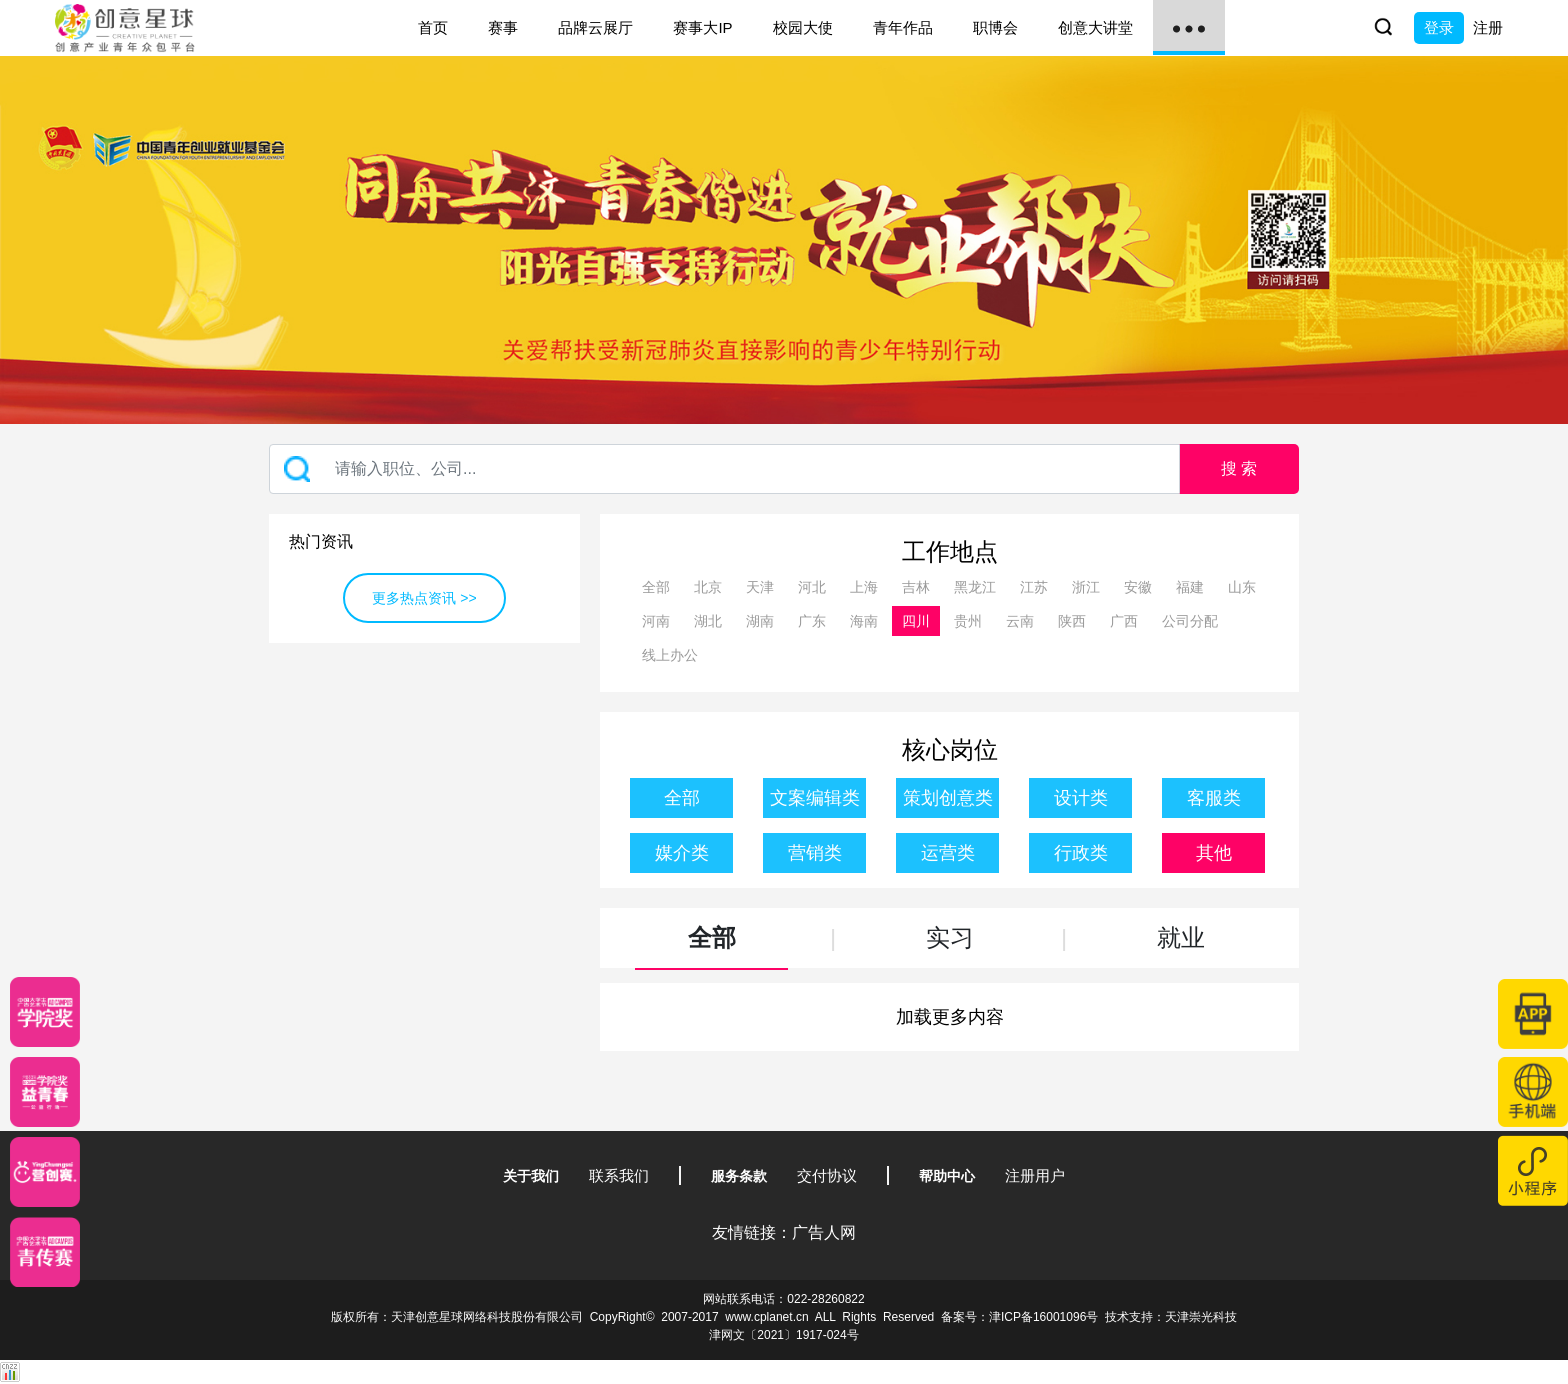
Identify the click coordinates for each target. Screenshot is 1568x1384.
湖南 (760, 621)
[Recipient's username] (724, 469)
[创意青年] (45, 1252)
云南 (1020, 621)
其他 (1214, 853)
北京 (708, 587)
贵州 (968, 621)
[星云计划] (45, 1012)
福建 (1190, 587)
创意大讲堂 (1095, 27)
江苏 (1034, 587)
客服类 (1214, 798)
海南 (864, 621)
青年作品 (903, 27)
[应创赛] (45, 1172)
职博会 (995, 27)
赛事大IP (702, 27)
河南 (656, 621)
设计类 (1081, 798)
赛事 (503, 27)
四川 (916, 621)
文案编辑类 (815, 798)
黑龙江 (975, 587)
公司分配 (1190, 621)
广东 (812, 621)
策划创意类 (948, 798)
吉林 (916, 587)
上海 (864, 587)
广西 (1124, 621)
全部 (656, 587)
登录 (1439, 27)
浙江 (1086, 587)
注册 (1488, 27)
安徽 (1138, 587)
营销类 (815, 853)
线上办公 (670, 655)
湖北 (708, 621)
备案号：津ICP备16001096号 (1019, 1317)
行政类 (1081, 853)
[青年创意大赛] (45, 1092)
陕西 (1072, 621)
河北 (812, 587)
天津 (760, 587)
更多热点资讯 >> (424, 598)
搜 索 (1239, 468)
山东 (1242, 587)
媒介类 (682, 853)
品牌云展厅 (595, 27)
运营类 (948, 853)
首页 (433, 27)
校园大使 (803, 27)
